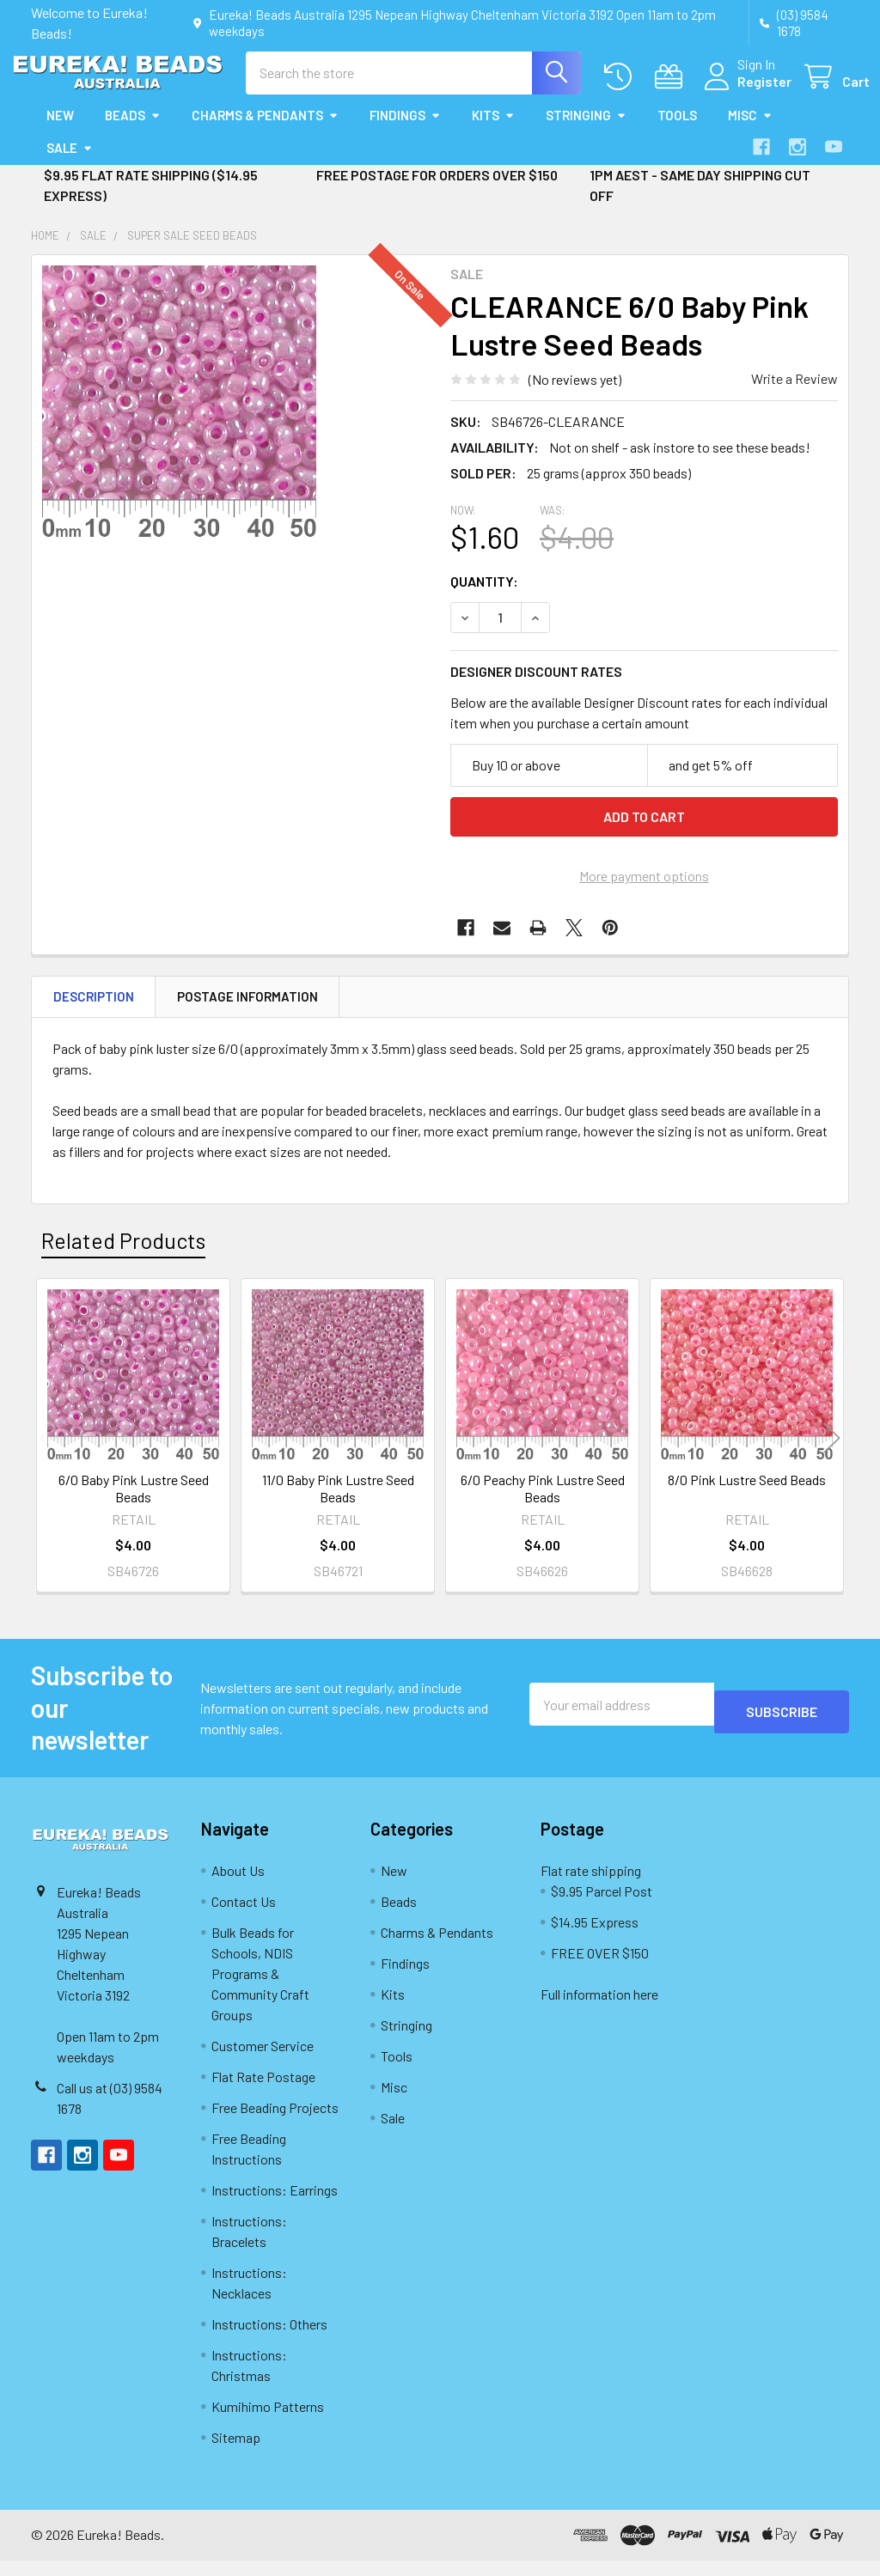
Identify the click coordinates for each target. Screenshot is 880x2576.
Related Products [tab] (123, 1256)
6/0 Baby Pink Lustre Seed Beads (133, 1503)
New (60, 130)
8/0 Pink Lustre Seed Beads (747, 1495)
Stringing (586, 130)
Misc (750, 130)
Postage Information (247, 1012)
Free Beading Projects (275, 2123)
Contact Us (243, 1917)
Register (744, 91)
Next (832, 1454)
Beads (133, 130)
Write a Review (794, 394)
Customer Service (262, 2061)
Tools (677, 130)
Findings (405, 130)
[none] (179, 418)
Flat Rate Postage (263, 2092)
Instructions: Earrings (274, 2205)
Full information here (599, 2009)
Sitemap (235, 2453)
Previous (48, 1454)
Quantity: (484, 596)
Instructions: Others (269, 2339)
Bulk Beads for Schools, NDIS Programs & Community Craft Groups (260, 1989)
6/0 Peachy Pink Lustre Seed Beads (543, 1503)
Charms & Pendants (265, 130)
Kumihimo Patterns (267, 2422)
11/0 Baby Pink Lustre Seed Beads (338, 1503)
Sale (69, 163)
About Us (238, 1886)
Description (93, 1012)
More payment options (644, 891)
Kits (493, 130)
